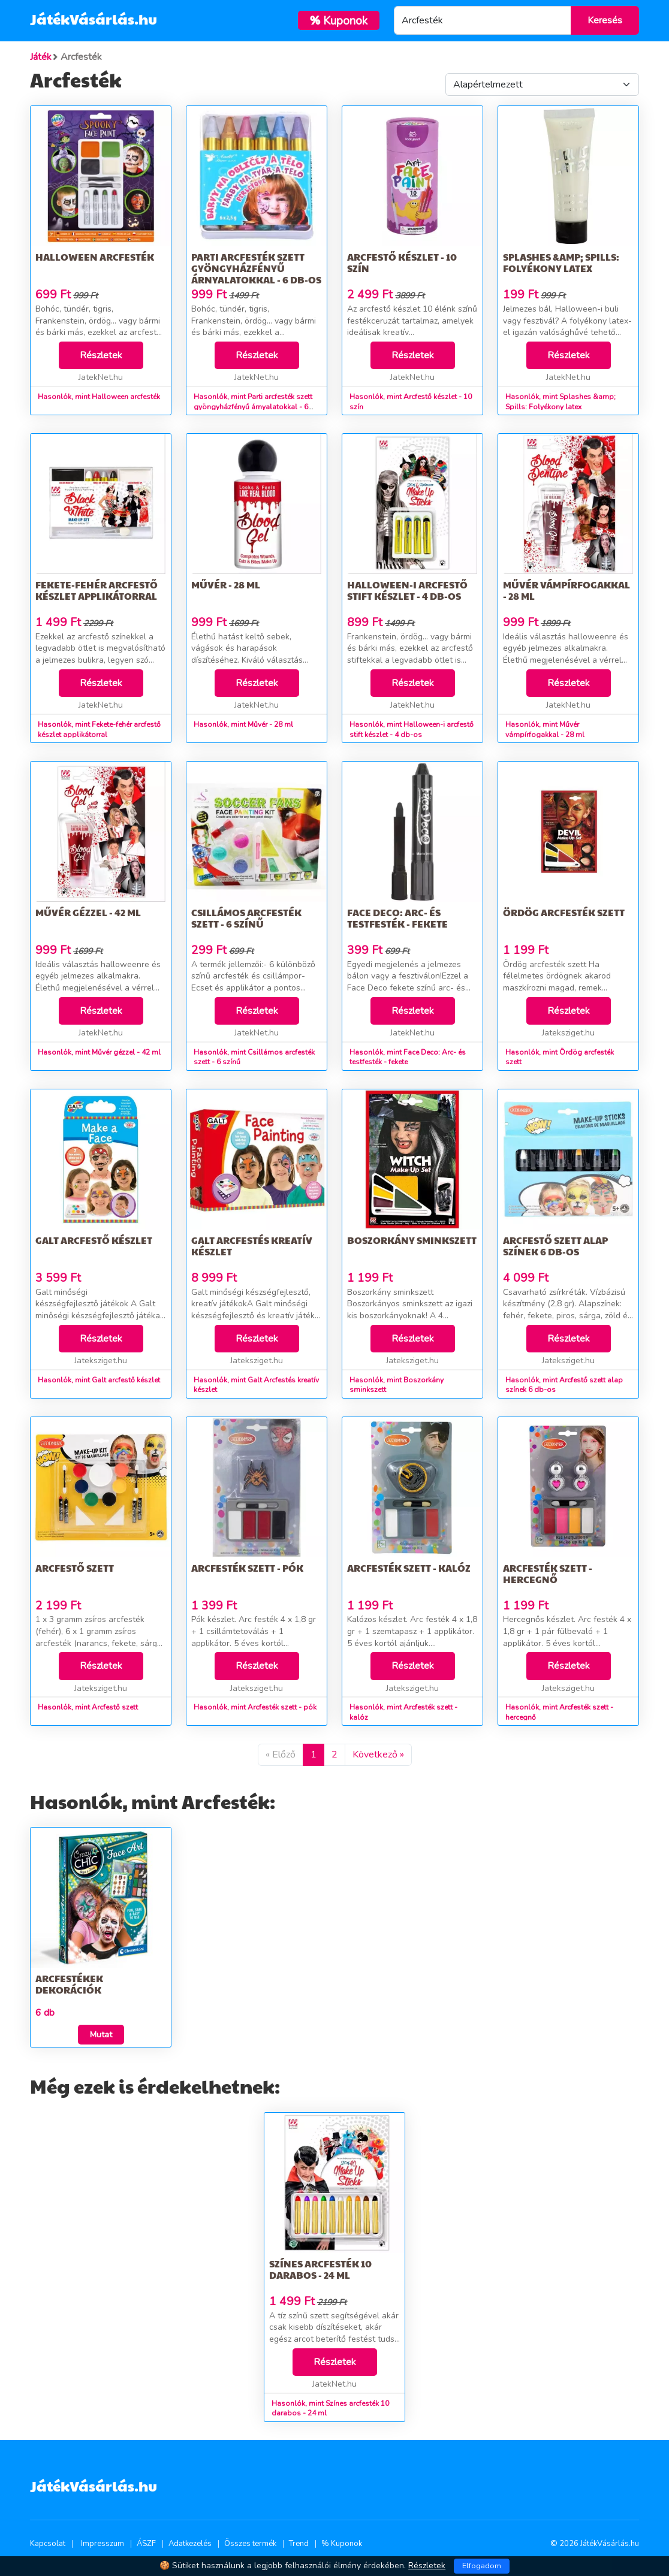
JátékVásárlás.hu (93, 18)
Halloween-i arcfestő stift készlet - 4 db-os (407, 590)
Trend (299, 2543)
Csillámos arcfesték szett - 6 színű (246, 918)
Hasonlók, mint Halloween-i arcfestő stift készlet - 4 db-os (411, 729)
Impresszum (102, 2543)
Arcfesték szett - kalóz (409, 1568)
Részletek (101, 355)
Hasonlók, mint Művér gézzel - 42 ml (99, 1052)
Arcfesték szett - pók (247, 1568)
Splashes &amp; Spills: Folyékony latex (561, 262)
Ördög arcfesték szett (564, 912)
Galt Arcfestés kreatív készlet (251, 1245)
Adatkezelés (190, 2543)
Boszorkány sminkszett (412, 1240)
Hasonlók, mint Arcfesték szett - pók (255, 1707)
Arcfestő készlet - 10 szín (402, 262)
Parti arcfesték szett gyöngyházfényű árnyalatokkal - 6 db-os (256, 268)
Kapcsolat (47, 2543)
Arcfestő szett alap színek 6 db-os (555, 1245)
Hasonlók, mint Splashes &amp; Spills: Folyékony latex (560, 402)
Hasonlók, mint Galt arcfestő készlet (99, 1380)
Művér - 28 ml (225, 584)
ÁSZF (146, 2543)
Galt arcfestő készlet (93, 1240)
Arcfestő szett (74, 1568)
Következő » (378, 1754)
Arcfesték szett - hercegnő (547, 1573)
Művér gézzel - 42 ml (88, 912)
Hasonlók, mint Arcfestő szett (88, 1707)
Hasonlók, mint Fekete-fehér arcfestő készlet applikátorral (99, 729)
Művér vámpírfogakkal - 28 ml (566, 590)
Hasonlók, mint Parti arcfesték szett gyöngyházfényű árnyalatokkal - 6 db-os (253, 407)
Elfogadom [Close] (481, 2565)
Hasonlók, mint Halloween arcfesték (99, 396)
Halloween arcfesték (94, 257)
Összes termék (250, 2543)
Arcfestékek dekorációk (69, 1984)
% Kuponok (341, 2543)
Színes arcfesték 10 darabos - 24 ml (320, 2269)
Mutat (101, 2034)
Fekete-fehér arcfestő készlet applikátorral (96, 590)
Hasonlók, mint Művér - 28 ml (243, 724)
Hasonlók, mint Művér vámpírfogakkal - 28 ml (544, 729)
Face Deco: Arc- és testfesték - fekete (397, 918)
